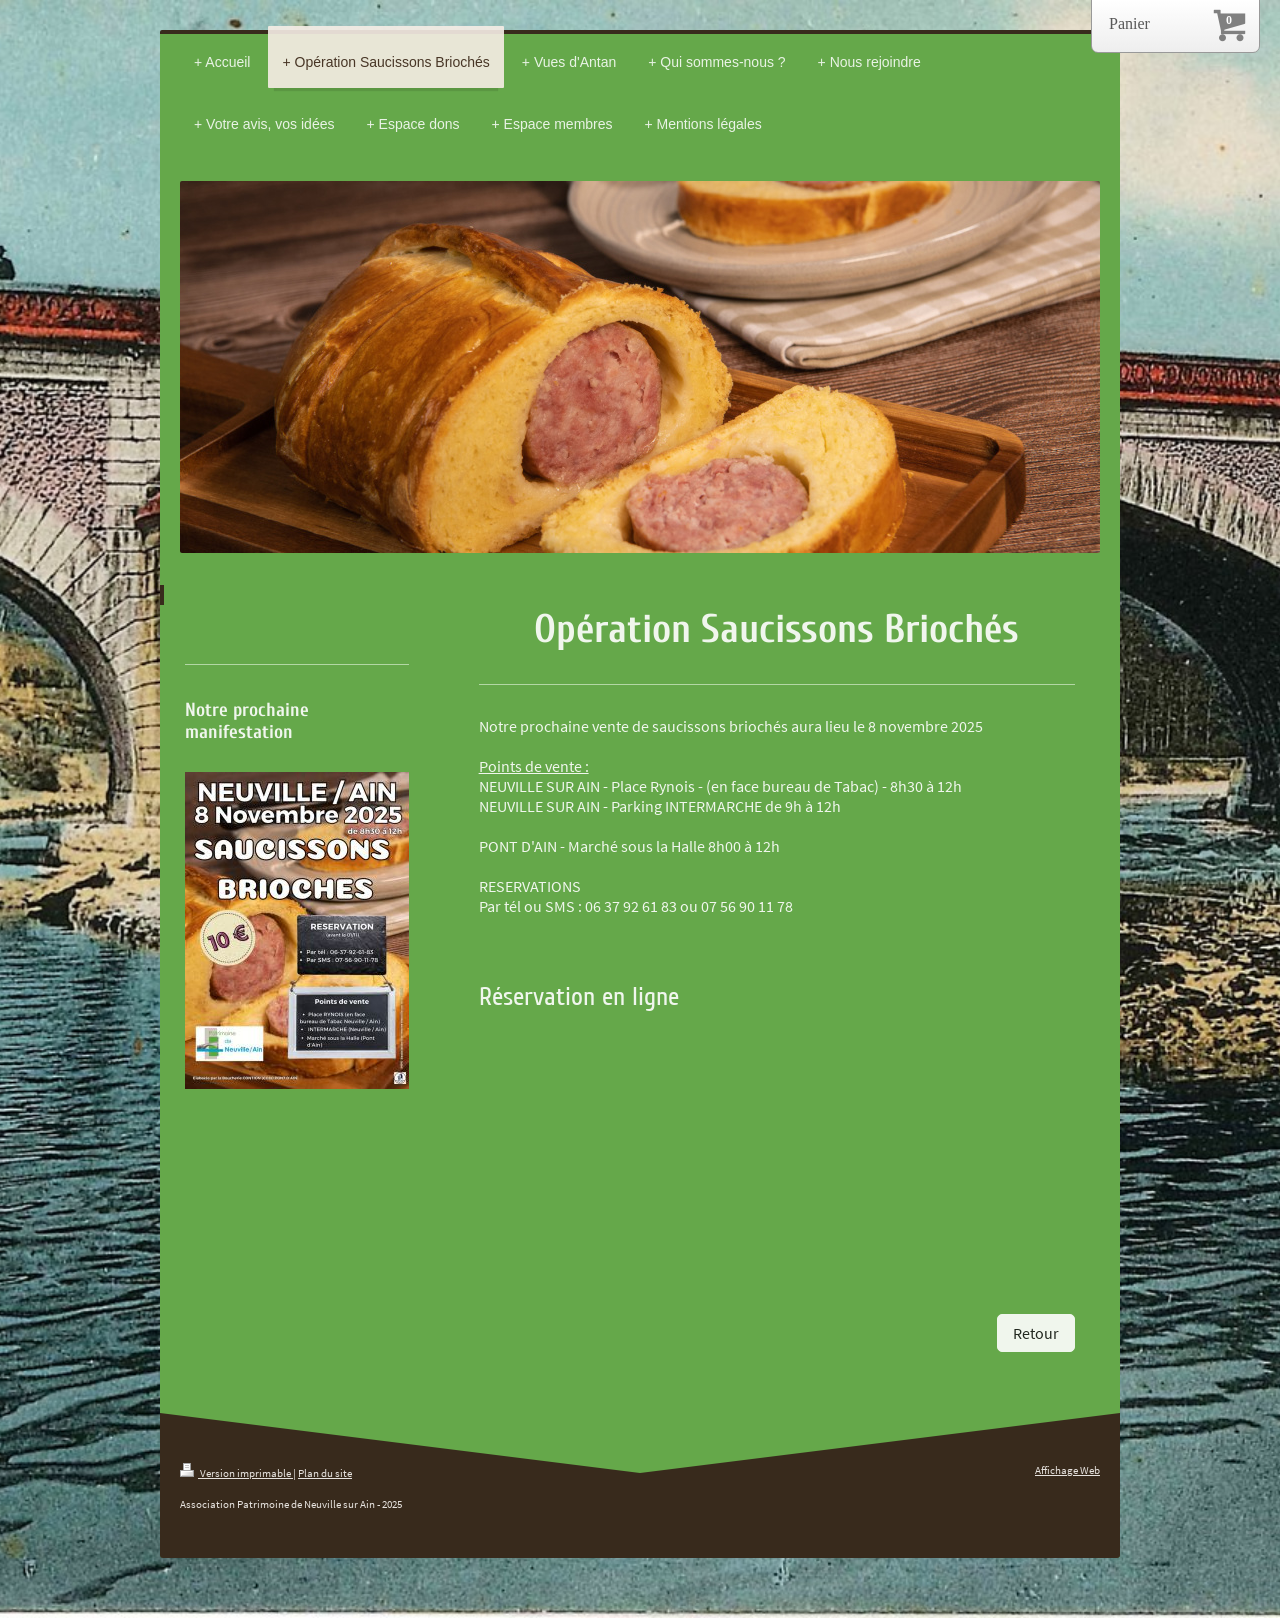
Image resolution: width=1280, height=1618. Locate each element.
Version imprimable (236, 1473)
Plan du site (325, 1473)
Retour (1036, 1333)
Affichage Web (1067, 1470)
